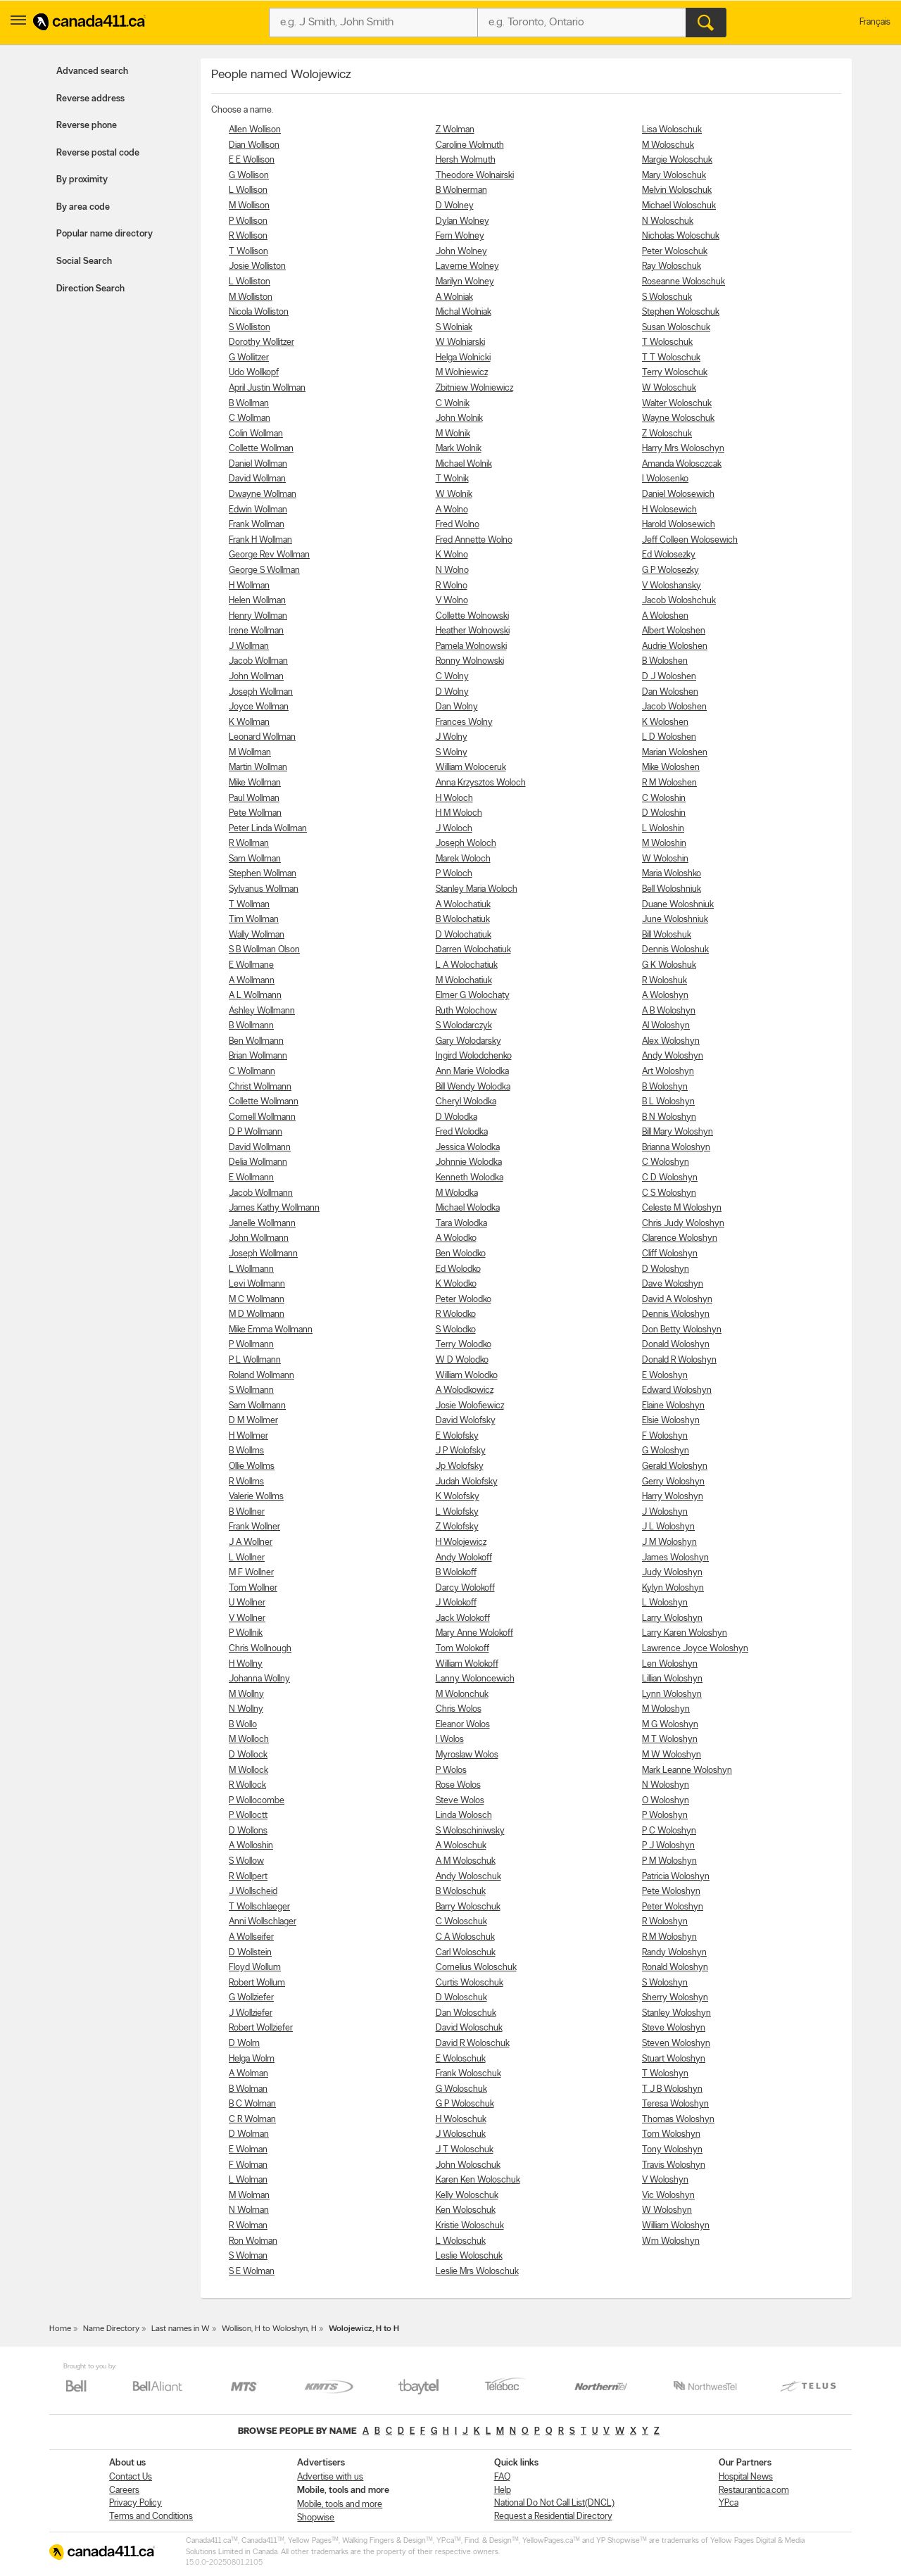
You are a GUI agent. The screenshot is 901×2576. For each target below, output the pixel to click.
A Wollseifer (251, 1937)
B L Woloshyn (668, 1101)
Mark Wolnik (458, 448)
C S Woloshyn (669, 1193)
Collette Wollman (261, 448)
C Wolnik (453, 403)
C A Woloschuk (465, 1937)
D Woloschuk (461, 1997)
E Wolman (248, 2149)
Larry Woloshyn (672, 1618)
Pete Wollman (255, 813)
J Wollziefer (250, 2013)
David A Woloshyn (677, 1299)
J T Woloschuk (464, 2149)
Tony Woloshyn (672, 2149)
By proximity (82, 179)
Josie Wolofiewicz (470, 1405)
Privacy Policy (135, 2503)
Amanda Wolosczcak (682, 464)
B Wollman (249, 403)
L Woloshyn (665, 1603)
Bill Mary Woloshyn (677, 1132)
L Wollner (247, 1557)
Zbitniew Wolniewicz (474, 388)
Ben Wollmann (256, 1041)
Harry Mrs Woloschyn (683, 448)
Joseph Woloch (466, 843)
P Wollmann (251, 1344)
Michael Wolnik (464, 464)
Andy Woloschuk (468, 1876)
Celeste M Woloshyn (682, 1208)
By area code (83, 207)
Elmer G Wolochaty (473, 995)
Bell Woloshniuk (671, 889)
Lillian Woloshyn (672, 1679)
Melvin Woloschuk (677, 190)
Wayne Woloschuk (678, 418)
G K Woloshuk (669, 965)
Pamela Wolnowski (471, 646)
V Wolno (452, 600)
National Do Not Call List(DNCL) (554, 2503)
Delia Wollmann (258, 1162)
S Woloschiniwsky (470, 1831)
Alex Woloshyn (671, 1041)
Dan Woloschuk (466, 2013)
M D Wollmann (256, 1314)
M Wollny (246, 1694)
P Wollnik (246, 1633)
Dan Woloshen (670, 692)
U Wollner (247, 1603)
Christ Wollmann (260, 1087)
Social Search (84, 261)
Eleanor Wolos (463, 1724)
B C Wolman (252, 2104)
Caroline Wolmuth (470, 145)
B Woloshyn (665, 1087)
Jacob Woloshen (674, 707)
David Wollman (257, 479)
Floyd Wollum (255, 1967)
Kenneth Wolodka (469, 1177)
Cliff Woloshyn (670, 1253)
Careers (124, 2490)
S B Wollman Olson (264, 949)
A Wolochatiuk (463, 904)
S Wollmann (251, 1390)
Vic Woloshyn (668, 2195)
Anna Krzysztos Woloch (481, 783)
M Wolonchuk (462, 1694)
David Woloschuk (469, 2028)
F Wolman (248, 2165)
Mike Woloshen (671, 767)
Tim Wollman (254, 919)
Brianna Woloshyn (676, 1147)
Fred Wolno (457, 524)
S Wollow (246, 1861)
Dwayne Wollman (262, 494)
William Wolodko (467, 1375)
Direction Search (90, 288)
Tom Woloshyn (671, 2134)
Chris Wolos (458, 1709)
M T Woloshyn (670, 1739)
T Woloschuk (667, 342)
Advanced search (92, 71)
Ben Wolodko (461, 1253)
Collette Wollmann (263, 1101)
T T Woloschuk (671, 357)
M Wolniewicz (462, 372)
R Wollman (249, 843)
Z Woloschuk (667, 433)
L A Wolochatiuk (467, 965)
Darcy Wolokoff (465, 1588)
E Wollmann (251, 1177)
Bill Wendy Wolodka (473, 1087)
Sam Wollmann (257, 1405)
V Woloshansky (671, 586)
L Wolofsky (457, 1512)
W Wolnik (454, 494)
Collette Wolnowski (472, 616)
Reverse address (90, 98)
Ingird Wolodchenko (474, 1056)
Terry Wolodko (463, 1344)
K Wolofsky (457, 1496)
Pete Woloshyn (671, 1891)
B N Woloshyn (669, 1117)
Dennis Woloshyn (676, 1314)
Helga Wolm (252, 2059)
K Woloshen (665, 722)
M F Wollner (251, 1572)
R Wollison (248, 236)
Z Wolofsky (457, 1527)
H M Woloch (459, 813)
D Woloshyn (665, 1269)
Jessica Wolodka (468, 1147)
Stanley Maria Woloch (476, 889)
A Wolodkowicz (464, 1390)
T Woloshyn (665, 2073)
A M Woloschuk (466, 1861)
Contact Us (130, 2477)
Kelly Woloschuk (467, 2195)
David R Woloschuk (473, 2043)
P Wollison (248, 221)
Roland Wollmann (261, 1375)
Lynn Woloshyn (672, 1694)
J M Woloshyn (669, 1542)
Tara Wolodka (461, 1223)
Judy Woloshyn (672, 1572)
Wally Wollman (256, 935)
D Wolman (249, 2134)
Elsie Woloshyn (671, 1420)
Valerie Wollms (256, 1496)
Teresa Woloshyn (675, 2104)
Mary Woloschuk (674, 175)
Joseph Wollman (261, 692)
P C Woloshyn (669, 1831)
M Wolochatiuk (464, 980)
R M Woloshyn (669, 1937)
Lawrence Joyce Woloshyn (695, 1648)
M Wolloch (249, 1739)
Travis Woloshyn (673, 2165)
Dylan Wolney (462, 221)
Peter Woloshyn (672, 1907)
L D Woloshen (669, 737)
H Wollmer (248, 1436)
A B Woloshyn (668, 1011)
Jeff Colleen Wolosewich (690, 540)
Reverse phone (86, 125)
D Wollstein (250, 1952)
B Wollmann (251, 1025)
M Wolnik (453, 433)
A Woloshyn (665, 995)
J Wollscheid (253, 1891)
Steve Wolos (460, 1800)
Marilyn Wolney (465, 281)
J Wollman (249, 646)
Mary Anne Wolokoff (474, 1633)
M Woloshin (664, 843)
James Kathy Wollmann (274, 1208)
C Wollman (249, 418)
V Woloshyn (665, 2180)
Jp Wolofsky (460, 1466)
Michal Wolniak (463, 312)
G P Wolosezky (670, 570)
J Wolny (451, 737)
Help (502, 2490)
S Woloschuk (667, 297)
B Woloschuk (461, 1891)
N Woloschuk (667, 221)
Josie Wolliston (257, 266)
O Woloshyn (665, 1800)
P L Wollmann (255, 1360)
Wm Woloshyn (671, 2241)
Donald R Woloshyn (679, 1360)
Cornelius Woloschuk (476, 1967)
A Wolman (248, 2073)
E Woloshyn (665, 1375)
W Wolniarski (460, 342)
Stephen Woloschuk (680, 312)
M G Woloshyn (670, 1724)
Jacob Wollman (258, 661)
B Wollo (243, 1724)
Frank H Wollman (260, 540)
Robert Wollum (257, 1983)
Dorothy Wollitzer (261, 342)
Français (874, 22)
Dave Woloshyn (672, 1284)
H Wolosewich (669, 509)
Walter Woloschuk (677, 403)
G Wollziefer (251, 1997)
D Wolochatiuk (463, 935)
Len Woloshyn (670, 1664)
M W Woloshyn (671, 1755)
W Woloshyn (667, 2210)
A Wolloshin (251, 1845)
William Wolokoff (467, 1664)
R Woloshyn (665, 1921)
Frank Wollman (256, 524)
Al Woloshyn (666, 1025)
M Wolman (249, 2195)
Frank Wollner (254, 1527)
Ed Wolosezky (668, 555)
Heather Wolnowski (473, 631)
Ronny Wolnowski (470, 661)
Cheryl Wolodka (466, 1101)
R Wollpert (248, 1876)
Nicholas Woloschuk (680, 236)
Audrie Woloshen (674, 646)
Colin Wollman (256, 433)
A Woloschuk (461, 1845)
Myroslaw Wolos (467, 1755)
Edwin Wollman (258, 509)
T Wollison (248, 251)
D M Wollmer (253, 1420)
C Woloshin (664, 798)
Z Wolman (455, 129)
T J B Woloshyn (672, 2089)
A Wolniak (454, 297)
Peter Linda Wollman (268, 828)
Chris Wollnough (260, 1648)
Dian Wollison (254, 145)
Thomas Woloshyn (678, 2119)
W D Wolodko (462, 1360)
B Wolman (248, 2089)
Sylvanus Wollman (263, 889)
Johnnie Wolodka (469, 1162)
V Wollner (247, 1618)
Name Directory (111, 2329)
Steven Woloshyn (676, 2043)
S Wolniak (454, 327)
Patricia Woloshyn (676, 1876)
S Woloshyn (665, 1983)
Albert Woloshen (673, 631)
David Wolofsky (466, 1420)
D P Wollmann (255, 1132)
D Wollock (248, 1755)
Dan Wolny (457, 707)
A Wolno (452, 509)
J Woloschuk (461, 2134)
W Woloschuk (669, 388)
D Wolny (452, 692)
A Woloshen (665, 616)
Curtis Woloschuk (469, 1983)
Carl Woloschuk (466, 1952)
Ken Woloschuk (466, 2210)
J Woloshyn (665, 1512)
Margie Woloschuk (677, 160)
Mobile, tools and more (339, 2504)
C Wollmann (252, 1071)
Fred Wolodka (462, 1132)
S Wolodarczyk (464, 1025)
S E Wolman (252, 2271)
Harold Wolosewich (678, 524)
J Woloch (454, 828)
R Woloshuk (664, 980)
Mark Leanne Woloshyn (687, 1770)
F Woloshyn (665, 1436)
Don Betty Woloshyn (682, 1329)
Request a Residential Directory (553, 2516)
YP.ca (728, 2503)
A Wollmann (252, 980)
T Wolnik (452, 479)
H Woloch (454, 798)
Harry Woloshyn (672, 1496)
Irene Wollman (256, 631)
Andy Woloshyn (672, 1056)
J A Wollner (250, 1542)
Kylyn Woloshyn (673, 1588)
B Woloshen (665, 661)
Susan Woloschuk (676, 327)
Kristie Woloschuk (470, 2225)
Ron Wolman (253, 2241)
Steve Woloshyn (673, 2028)
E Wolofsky (457, 1436)
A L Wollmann (255, 995)
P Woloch (454, 873)
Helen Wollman (257, 600)
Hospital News (746, 2477)
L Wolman (248, 2180)
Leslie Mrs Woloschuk (477, 2271)
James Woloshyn (675, 1557)
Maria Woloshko (671, 873)
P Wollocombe (256, 1800)
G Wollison (249, 175)
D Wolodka (456, 1117)
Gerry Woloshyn (673, 1481)
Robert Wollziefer (261, 2028)
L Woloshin (663, 828)
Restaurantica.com (754, 2490)
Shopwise (315, 2518)
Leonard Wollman (262, 737)
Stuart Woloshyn (673, 2059)
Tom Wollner (253, 1588)
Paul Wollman (254, 798)
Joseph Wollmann (263, 1253)
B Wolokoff (456, 1572)
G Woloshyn (665, 1451)
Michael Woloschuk (679, 205)
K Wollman (249, 722)
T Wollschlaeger (259, 1907)
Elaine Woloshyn (673, 1405)
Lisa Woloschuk (672, 129)
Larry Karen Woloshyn (684, 1633)
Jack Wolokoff (463, 1618)
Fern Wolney (460, 236)
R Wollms (246, 1481)
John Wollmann (259, 1238)
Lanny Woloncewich (475, 1679)
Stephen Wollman (262, 873)
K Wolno (452, 555)
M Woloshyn (666, 1709)
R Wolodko (456, 1314)
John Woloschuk (468, 2165)
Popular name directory (104, 234)
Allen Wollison (255, 129)
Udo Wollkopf (254, 372)
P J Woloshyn (668, 1845)
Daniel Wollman (258, 464)
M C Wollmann (256, 1299)
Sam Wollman (255, 859)
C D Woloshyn (670, 1177)
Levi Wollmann (257, 1284)
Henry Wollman (258, 616)
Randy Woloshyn (674, 1952)
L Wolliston (249, 281)
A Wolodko (456, 1238)
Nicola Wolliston (259, 312)
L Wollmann (251, 1269)
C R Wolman (252, 2119)
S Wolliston (249, 327)
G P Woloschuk (465, 2104)
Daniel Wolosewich (678, 494)
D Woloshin (664, 813)
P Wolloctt (248, 1815)
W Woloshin (665, 859)
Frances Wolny (464, 722)
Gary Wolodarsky (468, 1041)
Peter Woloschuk (674, 251)
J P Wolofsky (461, 1451)
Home (60, 2329)
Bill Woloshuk (666, 935)
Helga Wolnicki (463, 357)
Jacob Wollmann (261, 1193)
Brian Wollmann (258, 1056)
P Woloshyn (665, 1815)
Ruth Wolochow (466, 1011)
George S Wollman (264, 570)
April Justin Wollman (267, 388)
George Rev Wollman (269, 555)
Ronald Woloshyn (675, 1967)
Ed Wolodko (458, 1269)
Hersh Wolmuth (466, 160)
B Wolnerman (461, 190)
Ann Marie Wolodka (472, 1071)
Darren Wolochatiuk (473, 949)
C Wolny (452, 676)
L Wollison (248, 190)
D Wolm (244, 2043)
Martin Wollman (258, 767)
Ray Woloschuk (671, 266)
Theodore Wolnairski (475, 175)
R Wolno (451, 586)
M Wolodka (457, 1193)
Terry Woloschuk (674, 372)
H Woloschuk (461, 2119)
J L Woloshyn (668, 1527)
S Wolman (248, 2256)
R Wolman (248, 2225)
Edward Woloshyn (677, 1390)
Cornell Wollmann (262, 1117)
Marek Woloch (463, 859)
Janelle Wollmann (262, 1223)
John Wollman (256, 676)
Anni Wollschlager (262, 1921)
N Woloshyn (665, 1785)
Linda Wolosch (464, 1815)
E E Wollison (252, 160)
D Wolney (455, 205)
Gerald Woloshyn (674, 1466)
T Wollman (249, 904)
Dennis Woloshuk (675, 949)
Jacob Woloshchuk (679, 600)
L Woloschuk (461, 2241)
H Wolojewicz (461, 1542)
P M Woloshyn (669, 1861)
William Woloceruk (471, 767)
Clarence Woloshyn (679, 1238)
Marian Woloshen (674, 752)
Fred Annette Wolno (474, 540)
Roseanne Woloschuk (683, 281)
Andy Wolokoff (464, 1557)
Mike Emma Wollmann (271, 1329)
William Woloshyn (676, 2225)
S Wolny (451, 752)
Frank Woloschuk (468, 2073)
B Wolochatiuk (463, 919)
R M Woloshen (669, 783)
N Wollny (246, 1709)
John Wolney (461, 251)
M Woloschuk (668, 145)
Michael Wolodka (468, 1208)
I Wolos (450, 1739)
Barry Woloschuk (468, 1907)
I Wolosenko (665, 479)
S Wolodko (456, 1329)
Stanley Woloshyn (676, 2013)
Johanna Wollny (259, 1679)
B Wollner (247, 1512)
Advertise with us (330, 2477)
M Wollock (248, 1770)
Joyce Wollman (259, 707)
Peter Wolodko (463, 1299)
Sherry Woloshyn (675, 1997)
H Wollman (249, 586)
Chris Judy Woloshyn (683, 1223)
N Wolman (249, 2210)
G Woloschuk (461, 2089)
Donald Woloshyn (676, 1344)
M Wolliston (250, 297)
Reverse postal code (97, 153)
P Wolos (451, 1770)
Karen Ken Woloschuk (478, 2180)
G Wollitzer (249, 357)
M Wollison (249, 205)
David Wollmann (260, 1147)
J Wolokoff (456, 1603)
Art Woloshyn (668, 1071)
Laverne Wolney (467, 266)
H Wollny (246, 1664)
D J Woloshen (669, 676)
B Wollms (246, 1451)
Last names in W (180, 2329)
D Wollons (248, 1831)
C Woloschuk (461, 1921)
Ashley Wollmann (262, 1011)
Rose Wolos (458, 1785)
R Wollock (247, 1785)
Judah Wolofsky (467, 1481)
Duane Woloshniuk (678, 904)
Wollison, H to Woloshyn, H (269, 2329)
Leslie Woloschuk (469, 2256)
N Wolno (452, 570)
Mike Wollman (255, 783)
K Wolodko (456, 1284)
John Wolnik (459, 418)
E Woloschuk (461, 2059)
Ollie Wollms (252, 1466)
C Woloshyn (665, 1162)
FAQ (502, 2477)
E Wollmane (251, 965)
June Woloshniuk (675, 919)
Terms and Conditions (151, 2516)
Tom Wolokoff (462, 1648)
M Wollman (250, 752)
